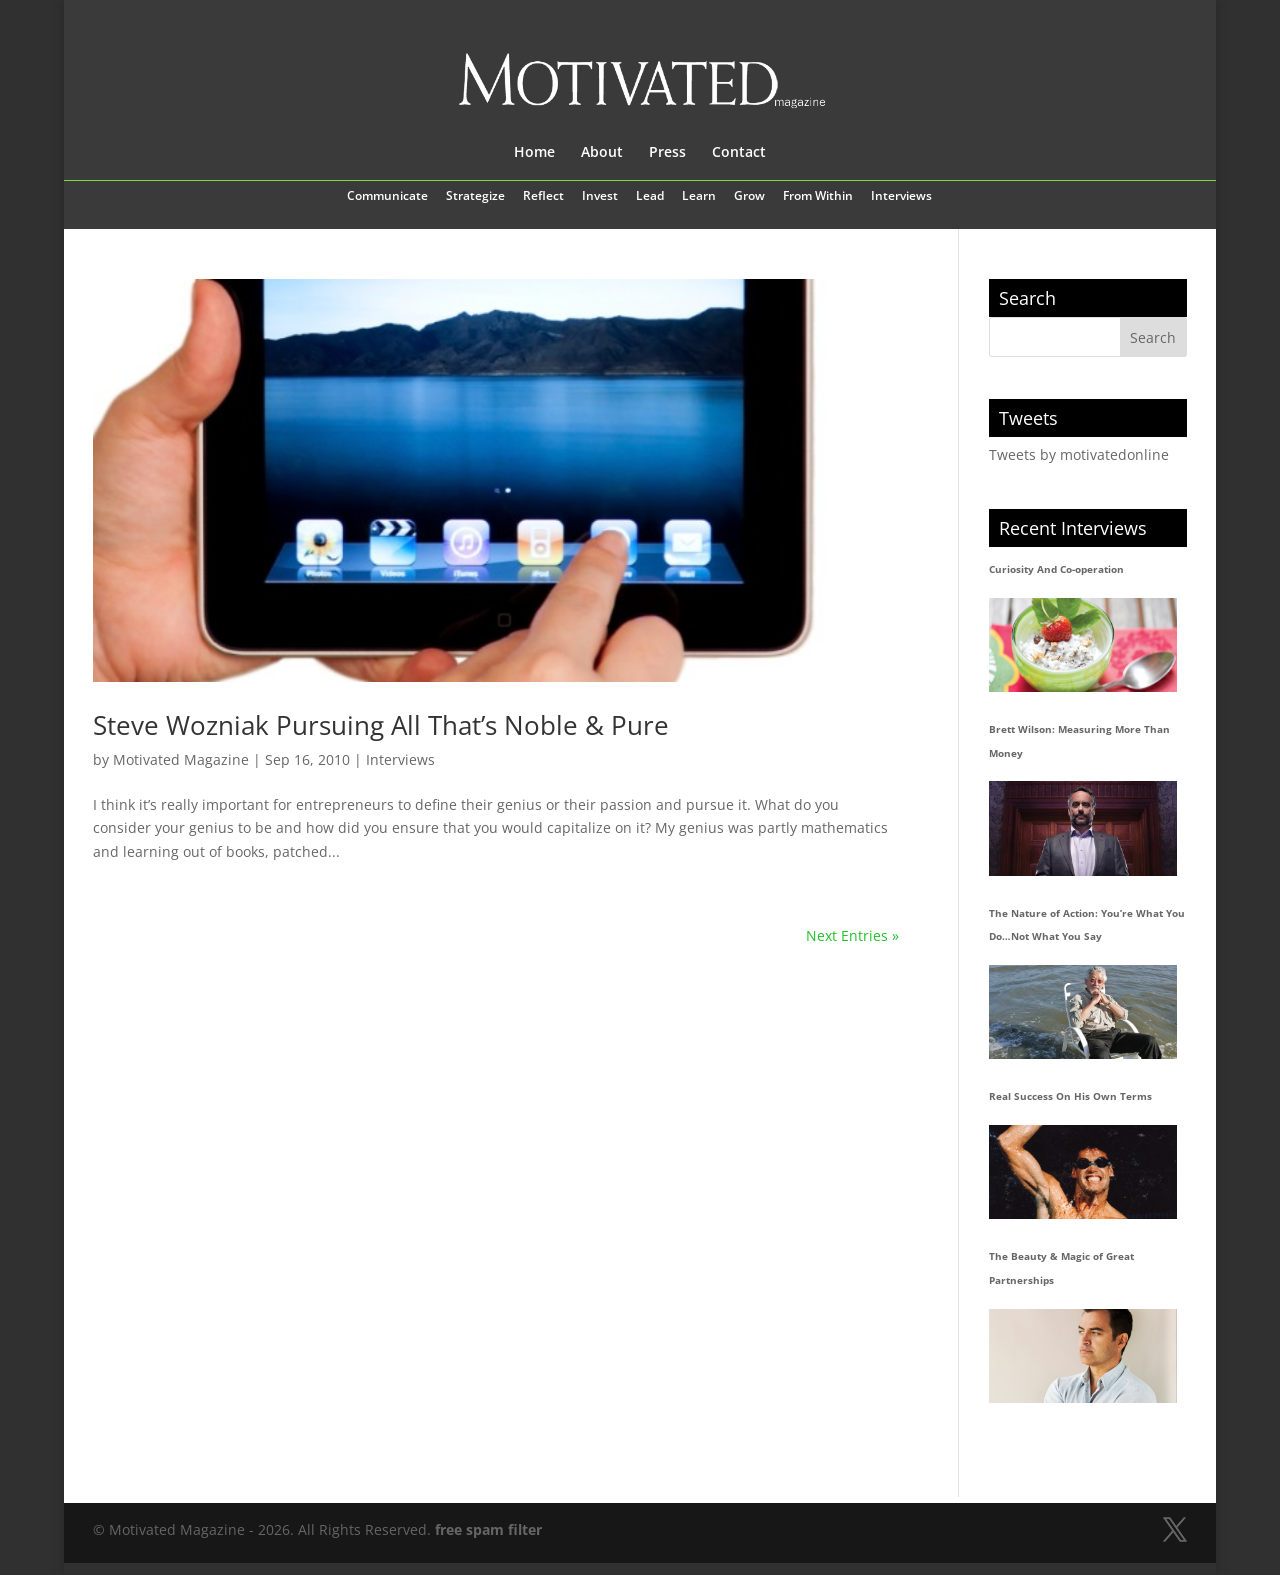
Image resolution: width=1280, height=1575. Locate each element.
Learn (699, 197)
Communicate (387, 197)
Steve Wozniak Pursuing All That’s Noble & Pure (381, 725)
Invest (600, 197)
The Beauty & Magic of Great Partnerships (1061, 1268)
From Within (818, 197)
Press (667, 153)
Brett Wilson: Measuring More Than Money (1079, 741)
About (602, 153)
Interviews (901, 197)
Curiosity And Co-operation (1056, 569)
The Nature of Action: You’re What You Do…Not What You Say (1087, 925)
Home (534, 153)
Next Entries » (852, 935)
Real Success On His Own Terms (1070, 1096)
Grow (749, 197)
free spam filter (488, 1529)
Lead (650, 197)
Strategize (475, 197)
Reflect (543, 197)
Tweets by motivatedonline (1079, 454)
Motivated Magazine (181, 759)
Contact (739, 153)
